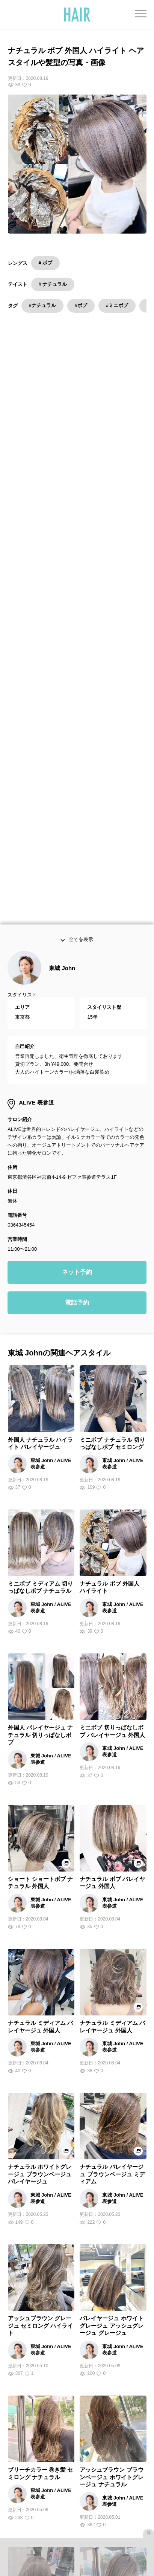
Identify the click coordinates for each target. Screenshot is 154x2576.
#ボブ (81, 305)
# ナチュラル (53, 284)
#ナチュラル (42, 305)
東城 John (62, 645)
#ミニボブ (117, 305)
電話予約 (77, 979)
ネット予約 (77, 949)
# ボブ (46, 263)
